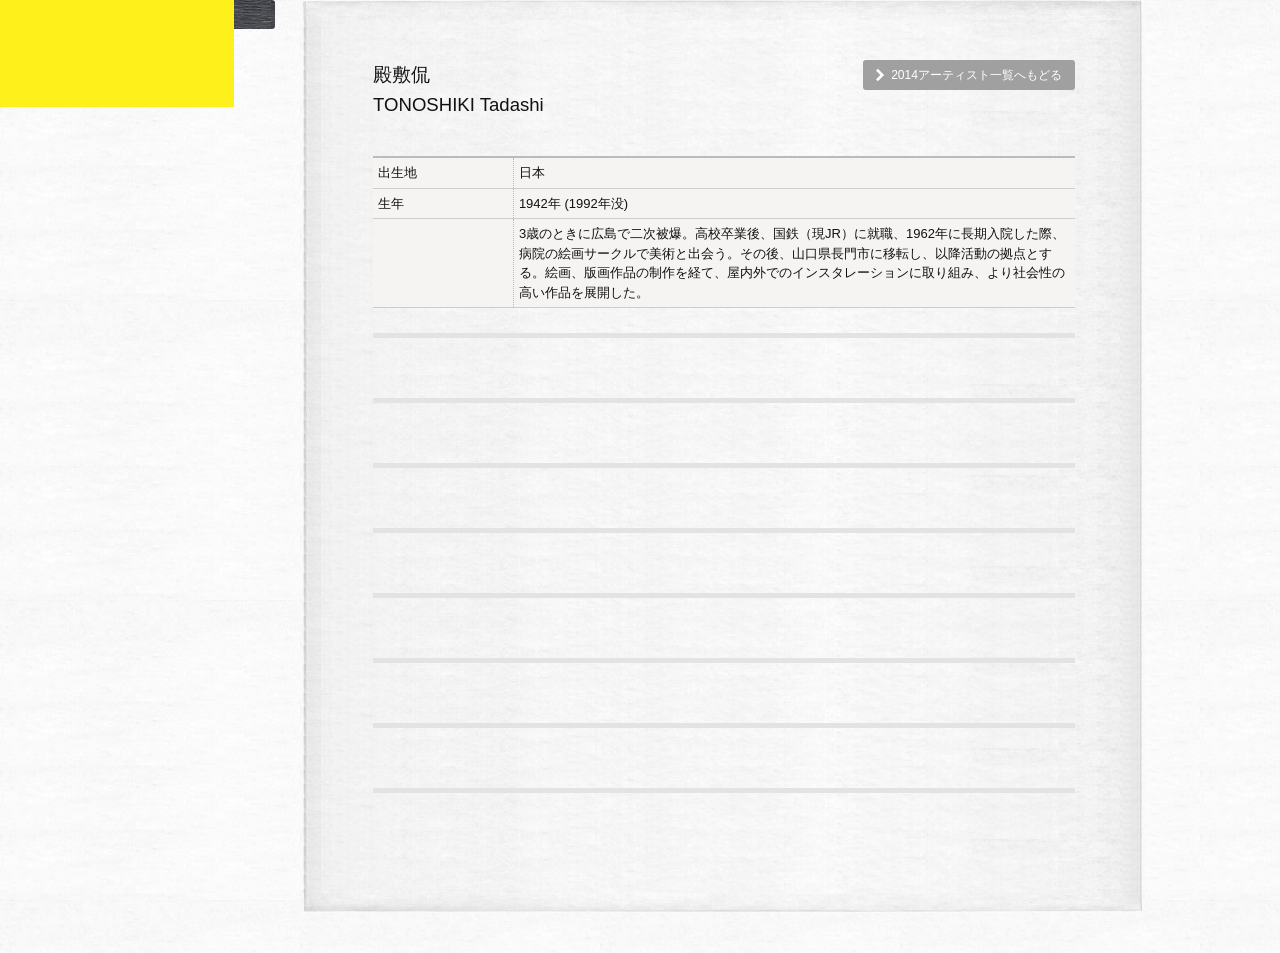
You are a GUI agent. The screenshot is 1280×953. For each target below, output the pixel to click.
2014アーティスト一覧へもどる (976, 75)
